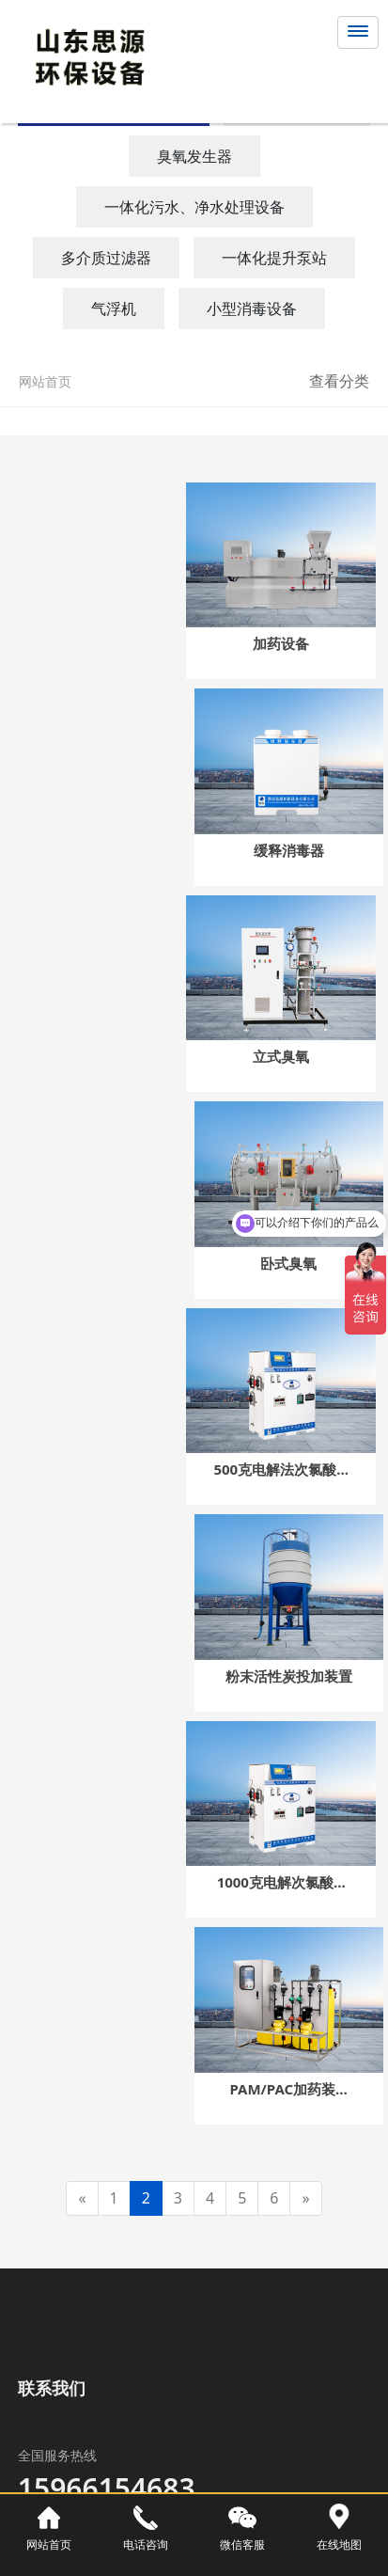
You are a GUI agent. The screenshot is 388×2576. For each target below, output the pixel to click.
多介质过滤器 (106, 257)
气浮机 (113, 308)
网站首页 (45, 381)
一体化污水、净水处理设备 (194, 207)
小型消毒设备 (252, 308)
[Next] (305, 2198)
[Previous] (82, 2198)
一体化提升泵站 (274, 257)
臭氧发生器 (194, 156)
